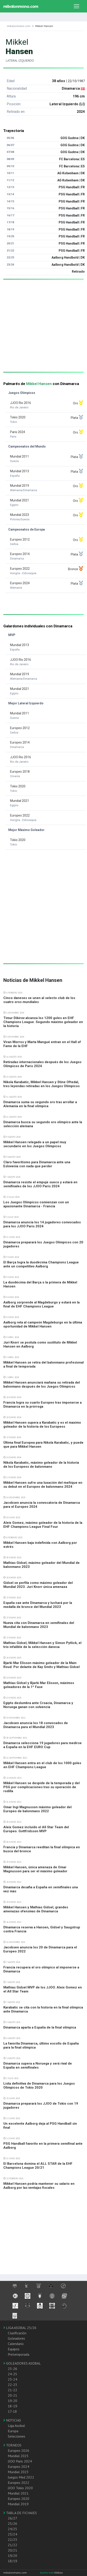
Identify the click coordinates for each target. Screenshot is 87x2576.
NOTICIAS (12, 2420)
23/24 (12, 2534)
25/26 (12, 2523)
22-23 (12, 2384)
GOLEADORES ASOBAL (22, 2363)
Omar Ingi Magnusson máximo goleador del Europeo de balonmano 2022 (37, 1809)
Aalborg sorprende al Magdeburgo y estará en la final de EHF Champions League (41, 1304)
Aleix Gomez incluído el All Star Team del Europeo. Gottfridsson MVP (36, 1829)
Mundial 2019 (18, 2504)
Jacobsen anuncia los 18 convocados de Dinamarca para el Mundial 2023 (35, 1725)
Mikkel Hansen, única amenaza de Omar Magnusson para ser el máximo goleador (35, 1869)
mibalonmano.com (18, 26)
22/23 (12, 2539)
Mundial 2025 (18, 2456)
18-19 (12, 2406)
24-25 (12, 2374)
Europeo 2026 (18, 2450)
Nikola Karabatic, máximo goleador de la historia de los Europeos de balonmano (41, 1465)
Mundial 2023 (18, 2472)
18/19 (12, 2561)
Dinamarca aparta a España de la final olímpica (39, 2027)
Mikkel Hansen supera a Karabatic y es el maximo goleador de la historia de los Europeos (42, 1425)
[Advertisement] (42, 330)
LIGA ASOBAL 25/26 (19, 2327)
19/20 (12, 2555)
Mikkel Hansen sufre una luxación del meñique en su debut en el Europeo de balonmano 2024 (42, 1485)
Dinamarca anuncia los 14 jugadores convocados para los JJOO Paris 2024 (42, 1224)
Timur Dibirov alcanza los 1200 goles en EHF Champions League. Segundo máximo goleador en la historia (43, 1022)
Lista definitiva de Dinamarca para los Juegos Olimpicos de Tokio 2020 (39, 2085)
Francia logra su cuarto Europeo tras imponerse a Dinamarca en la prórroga (42, 1404)
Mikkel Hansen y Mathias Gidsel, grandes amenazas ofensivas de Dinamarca (35, 1909)
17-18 (12, 2411)
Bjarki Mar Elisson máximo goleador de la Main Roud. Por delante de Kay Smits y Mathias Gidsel (41, 1665)
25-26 (12, 2368)
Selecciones (16, 2436)
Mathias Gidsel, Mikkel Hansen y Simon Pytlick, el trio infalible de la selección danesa (42, 1645)
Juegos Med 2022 (21, 2477)
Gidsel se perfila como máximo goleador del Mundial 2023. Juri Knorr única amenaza (38, 1585)
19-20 (12, 2400)
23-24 (12, 2379)
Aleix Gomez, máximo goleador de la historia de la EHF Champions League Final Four (42, 1525)
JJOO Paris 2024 (20, 2461)
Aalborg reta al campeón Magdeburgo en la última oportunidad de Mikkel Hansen (42, 1324)
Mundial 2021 (18, 2493)
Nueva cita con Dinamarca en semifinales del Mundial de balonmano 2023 (38, 1625)
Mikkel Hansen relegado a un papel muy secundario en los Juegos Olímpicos (34, 1144)
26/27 (12, 2518)
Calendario (16, 2343)
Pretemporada (18, 2354)
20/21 (12, 2550)
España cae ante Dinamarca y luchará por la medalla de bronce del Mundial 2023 (37, 1605)
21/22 (12, 2545)
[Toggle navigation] (76, 6)
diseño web (47, 2572)
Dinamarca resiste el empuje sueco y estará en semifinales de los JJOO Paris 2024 (40, 1184)
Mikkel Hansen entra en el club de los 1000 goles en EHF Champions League (42, 1765)
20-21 (12, 2395)
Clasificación (17, 2333)
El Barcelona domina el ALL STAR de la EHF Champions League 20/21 (37, 2166)
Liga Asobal (16, 2425)
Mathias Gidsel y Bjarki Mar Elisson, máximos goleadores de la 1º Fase (38, 1685)
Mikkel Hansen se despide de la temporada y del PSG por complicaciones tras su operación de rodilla (41, 1787)
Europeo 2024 (18, 2466)
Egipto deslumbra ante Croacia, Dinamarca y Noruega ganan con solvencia (38, 1705)
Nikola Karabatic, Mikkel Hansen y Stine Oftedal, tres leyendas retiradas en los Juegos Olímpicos (41, 1084)
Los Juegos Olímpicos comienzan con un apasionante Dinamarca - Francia (36, 1204)
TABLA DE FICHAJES (20, 2513)
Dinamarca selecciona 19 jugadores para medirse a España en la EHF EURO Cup (42, 1745)
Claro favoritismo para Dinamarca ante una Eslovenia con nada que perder (36, 1164)
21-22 (12, 2390)
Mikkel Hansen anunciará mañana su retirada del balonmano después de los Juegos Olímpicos (41, 1384)
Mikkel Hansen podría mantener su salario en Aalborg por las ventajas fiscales (39, 2186)
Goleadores (16, 2338)
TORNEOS (12, 2445)
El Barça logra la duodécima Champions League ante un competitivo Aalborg (41, 1264)
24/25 (12, 2529)
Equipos (13, 2349)
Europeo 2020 (18, 2498)
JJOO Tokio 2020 (20, 2488)
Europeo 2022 (18, 2482)
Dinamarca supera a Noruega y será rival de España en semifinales (37, 2065)
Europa (13, 2431)
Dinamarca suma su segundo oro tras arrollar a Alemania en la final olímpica (40, 1104)
